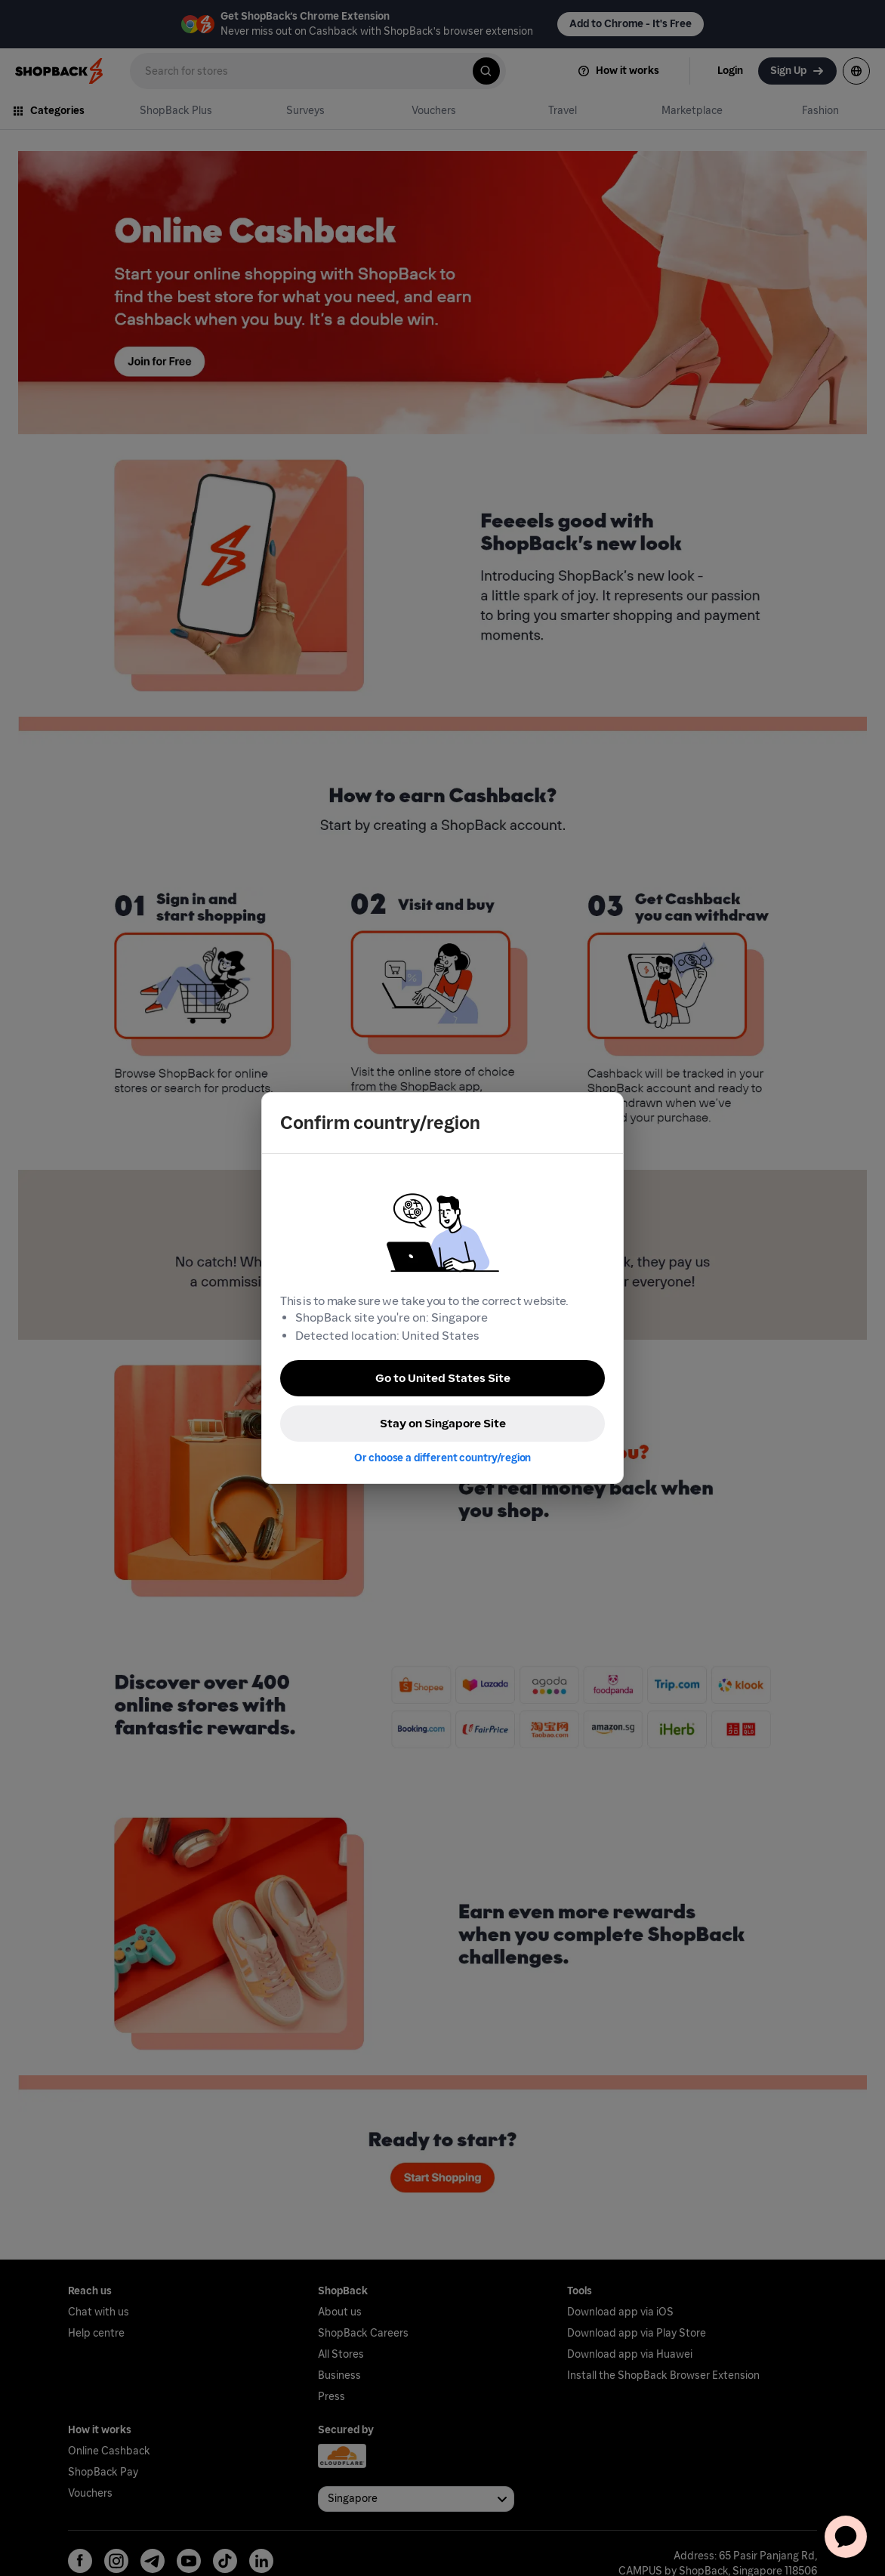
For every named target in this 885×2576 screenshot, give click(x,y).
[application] (845, 2536)
